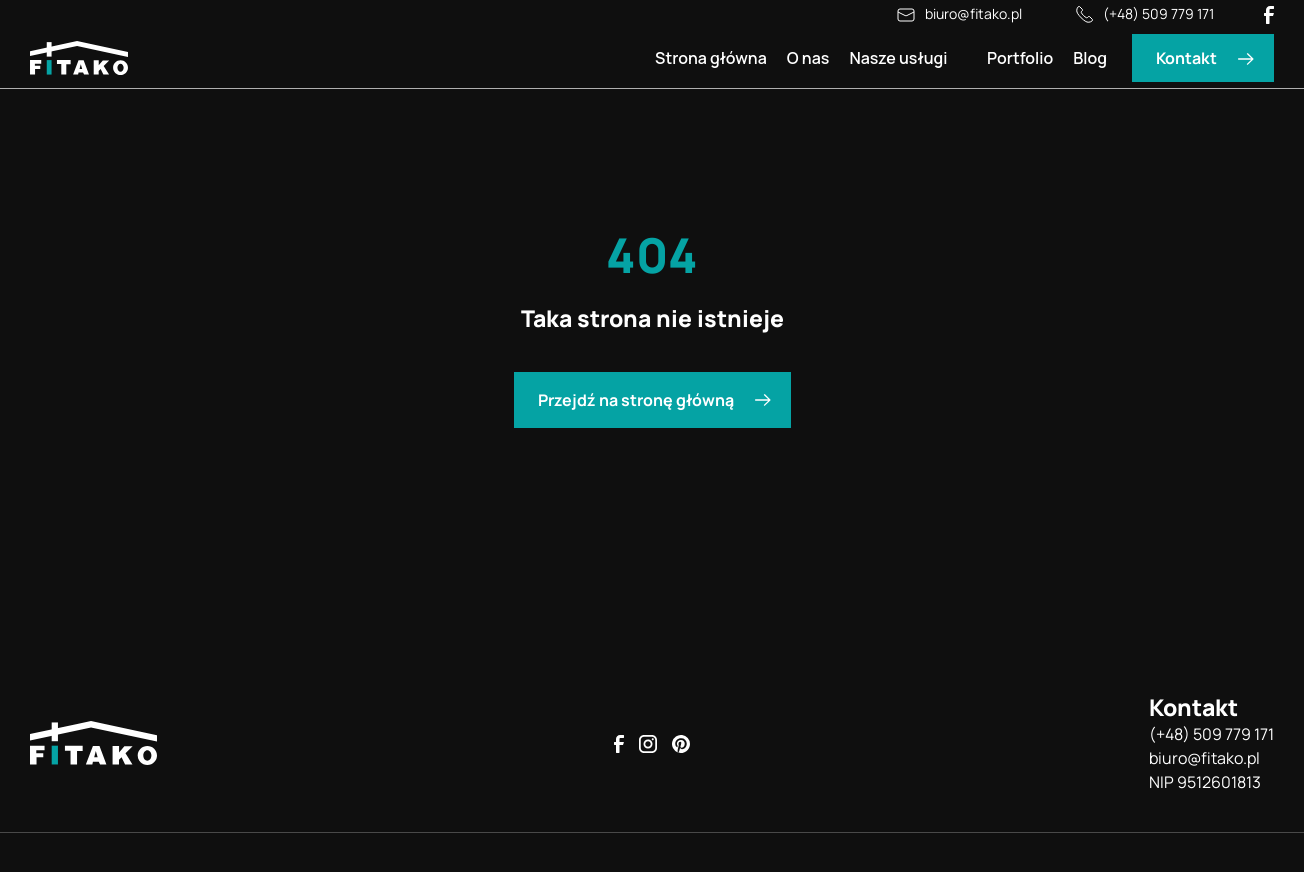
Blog (1090, 58)
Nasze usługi (898, 58)
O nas (808, 58)
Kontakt (1186, 58)
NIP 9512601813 (1205, 782)
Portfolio (1020, 58)
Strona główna (711, 58)
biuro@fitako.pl (958, 15)
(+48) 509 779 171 (1143, 15)
